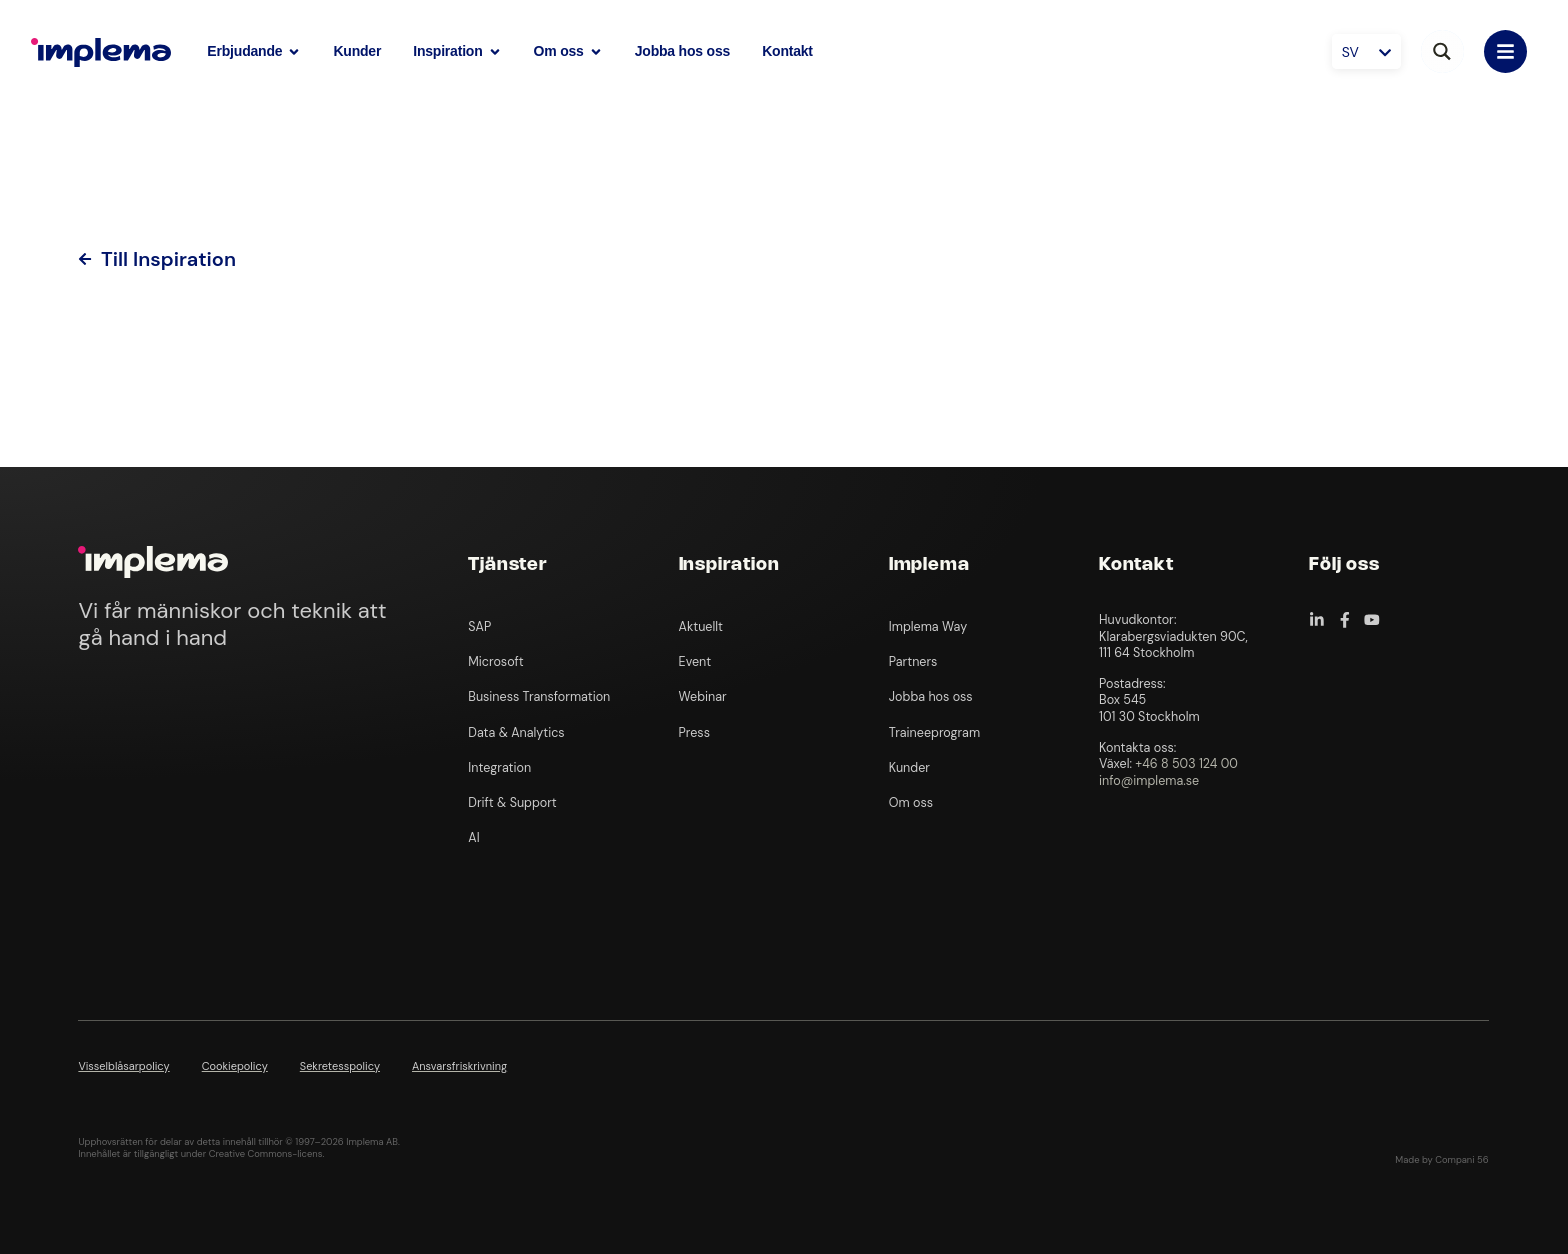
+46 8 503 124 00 (1186, 764)
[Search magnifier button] (1442, 51)
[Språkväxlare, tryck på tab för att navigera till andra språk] (1366, 51)
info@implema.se (1149, 781)
